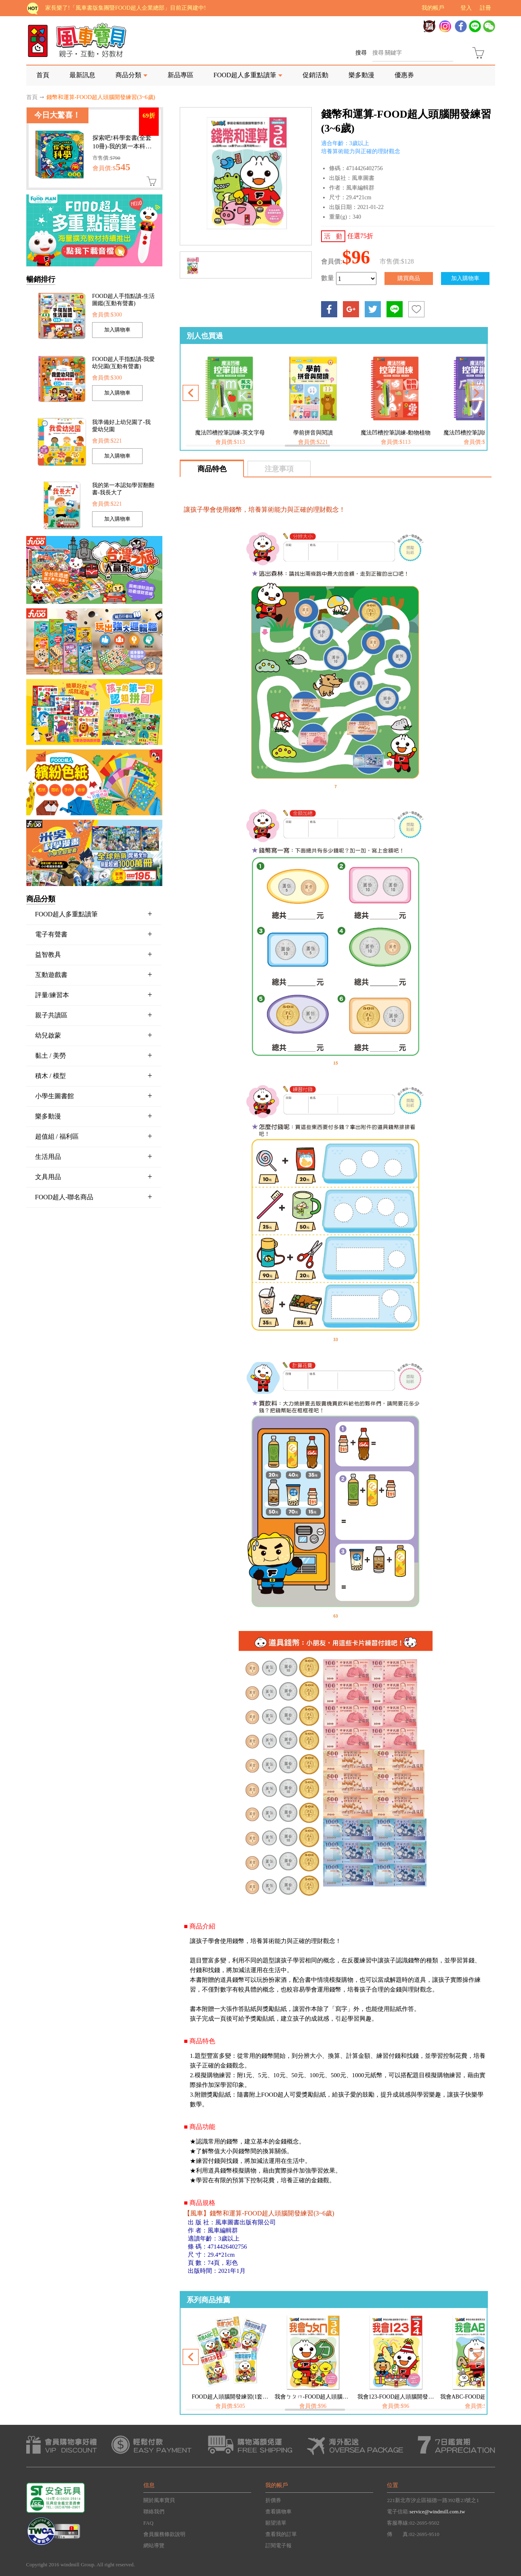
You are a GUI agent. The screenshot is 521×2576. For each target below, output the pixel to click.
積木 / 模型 (93, 1075)
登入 (466, 8)
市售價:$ (106, 158)
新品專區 (180, 75)
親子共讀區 (93, 1015)
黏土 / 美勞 (93, 1055)
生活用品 (93, 1156)
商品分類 (128, 75)
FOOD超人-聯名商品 (93, 1196)
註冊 (485, 8)
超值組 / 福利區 (93, 1136)
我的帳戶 (433, 8)
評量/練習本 (93, 994)
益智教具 (93, 954)
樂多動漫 (361, 75)
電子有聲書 (93, 934)
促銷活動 (315, 75)
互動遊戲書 (93, 974)
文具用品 (93, 1176)
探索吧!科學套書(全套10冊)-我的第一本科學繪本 (121, 146)
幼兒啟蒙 (93, 1035)
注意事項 (279, 469)
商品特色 (212, 469)
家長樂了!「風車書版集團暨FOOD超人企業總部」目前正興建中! (125, 8)
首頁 (42, 75)
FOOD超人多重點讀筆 (245, 75)
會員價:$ (111, 168)
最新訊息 (82, 75)
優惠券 (404, 75)
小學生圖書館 (93, 1095)
